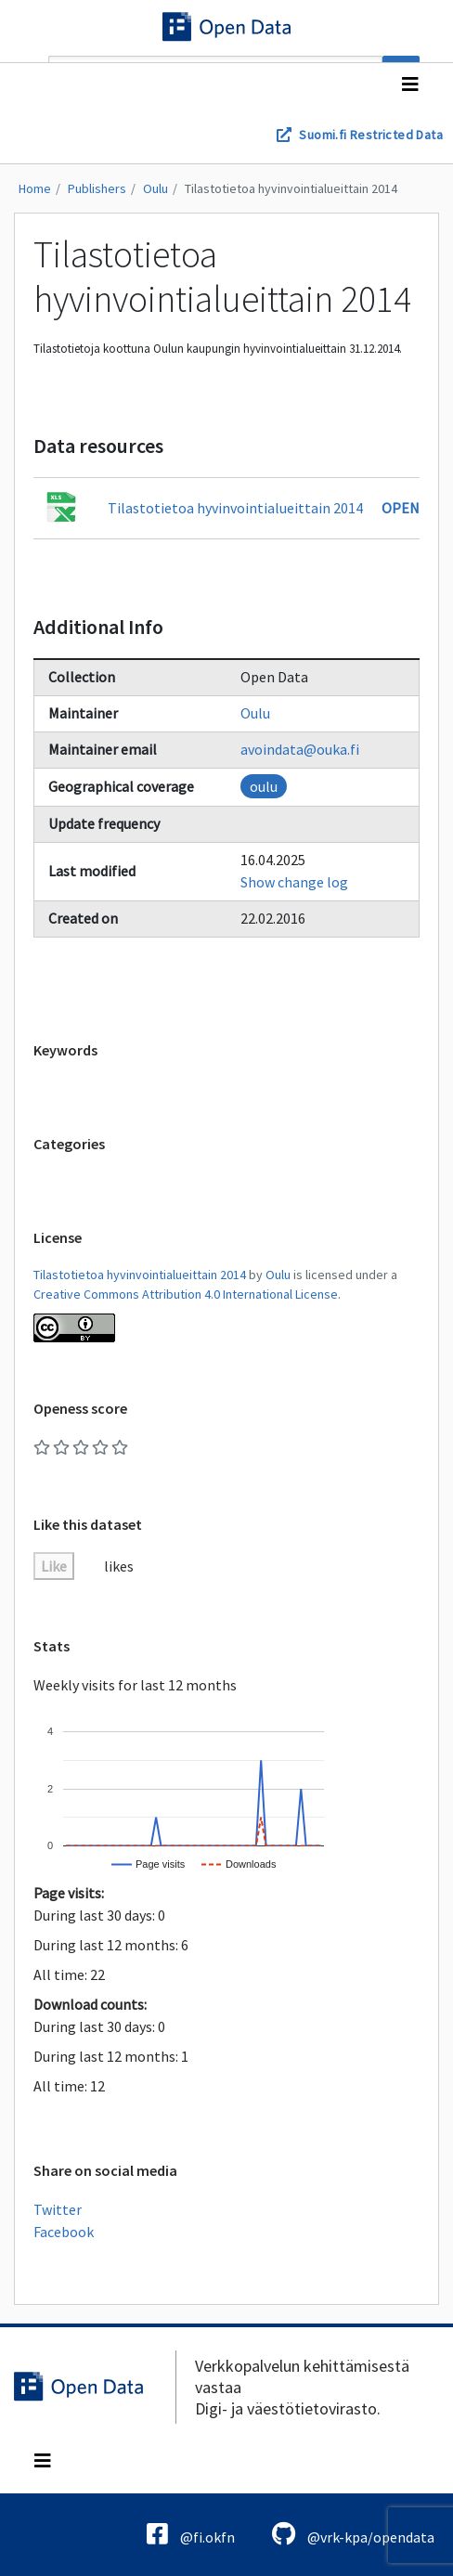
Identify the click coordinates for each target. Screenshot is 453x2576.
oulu (264, 786)
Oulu (155, 188)
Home (35, 188)
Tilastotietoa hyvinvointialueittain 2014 (291, 188)
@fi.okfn (191, 2533)
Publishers (97, 188)
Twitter (57, 2209)
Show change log (294, 882)
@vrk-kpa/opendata (353, 2533)
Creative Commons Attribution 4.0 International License (185, 1294)
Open (401, 507)
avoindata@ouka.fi (299, 749)
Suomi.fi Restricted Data (371, 134)
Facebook (63, 2231)
